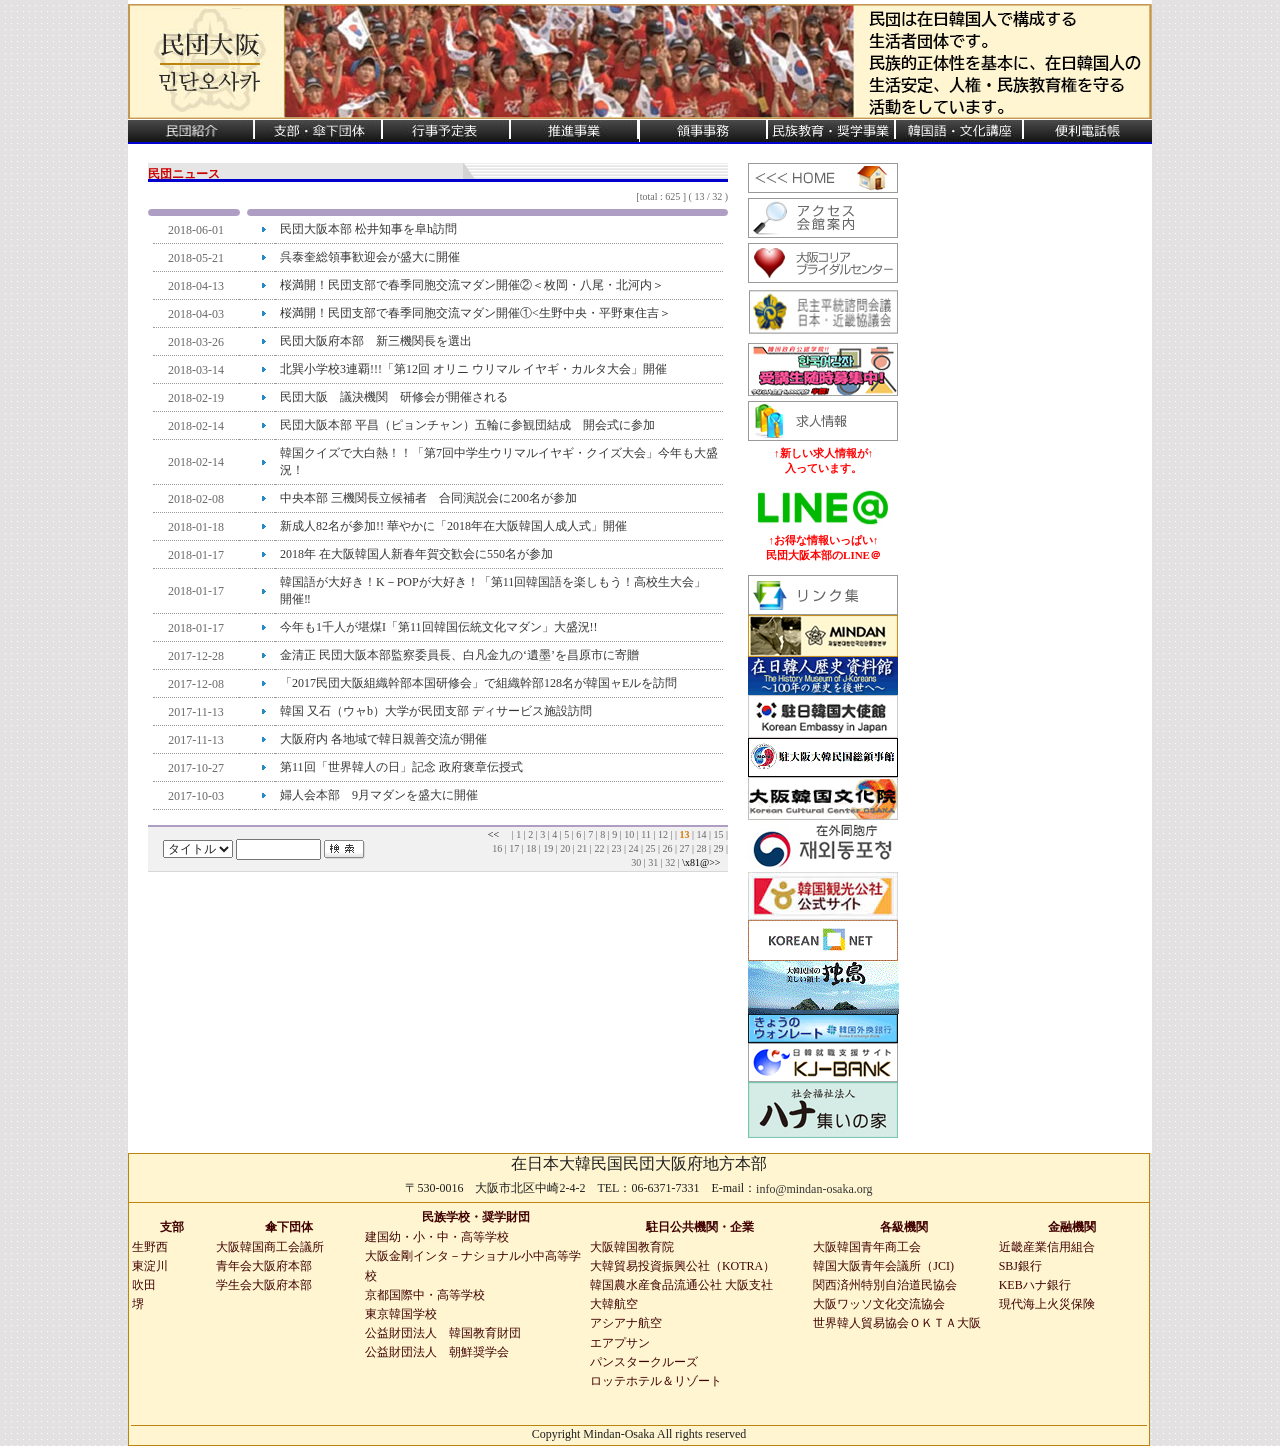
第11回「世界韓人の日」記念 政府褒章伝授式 (409, 767)
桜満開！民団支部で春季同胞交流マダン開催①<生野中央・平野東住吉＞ (475, 313)
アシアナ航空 (626, 1323)
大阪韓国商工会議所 (270, 1247)
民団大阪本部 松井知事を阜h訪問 (368, 229)
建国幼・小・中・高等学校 (437, 1237)
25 (651, 848)
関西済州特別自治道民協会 (885, 1285)
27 (685, 848)
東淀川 (150, 1266)
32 (671, 862)
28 (702, 848)
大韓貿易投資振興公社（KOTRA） (682, 1266)
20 (566, 848)
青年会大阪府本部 (264, 1266)
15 (719, 834)
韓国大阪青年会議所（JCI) (883, 1266)
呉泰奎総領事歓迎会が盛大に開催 (370, 257)
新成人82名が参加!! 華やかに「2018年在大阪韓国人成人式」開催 (453, 526)
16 (498, 848)
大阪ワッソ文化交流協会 (879, 1304)
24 (634, 848)
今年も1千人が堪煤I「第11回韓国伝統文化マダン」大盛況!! (439, 627)
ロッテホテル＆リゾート (656, 1381)
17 (515, 848)
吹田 (144, 1285)
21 (583, 848)
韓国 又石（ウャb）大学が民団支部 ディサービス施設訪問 (436, 711)
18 (532, 848)
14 (702, 834)
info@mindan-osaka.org (814, 1189)
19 (549, 848)
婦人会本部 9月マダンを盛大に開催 (379, 795)
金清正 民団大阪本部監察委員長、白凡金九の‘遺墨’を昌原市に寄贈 (459, 655)
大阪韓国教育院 (632, 1247)
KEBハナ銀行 (1035, 1285)
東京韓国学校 (401, 1314)
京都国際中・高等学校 (425, 1295)
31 (654, 862)
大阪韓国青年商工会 (867, 1247)
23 (617, 848)
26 (668, 848)
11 (647, 834)
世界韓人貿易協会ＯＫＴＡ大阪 (897, 1323)
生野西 (150, 1247)
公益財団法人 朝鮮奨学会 (437, 1352)
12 (664, 834)
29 (719, 848)
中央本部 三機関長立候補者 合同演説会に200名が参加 (428, 498)
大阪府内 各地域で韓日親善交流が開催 (383, 739)
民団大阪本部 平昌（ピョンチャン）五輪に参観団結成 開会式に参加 (467, 425)
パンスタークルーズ (644, 1362)
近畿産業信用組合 (1047, 1247)
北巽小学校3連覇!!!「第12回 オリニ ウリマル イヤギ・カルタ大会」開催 (473, 369)
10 (630, 834)
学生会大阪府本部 (264, 1285)
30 (637, 862)
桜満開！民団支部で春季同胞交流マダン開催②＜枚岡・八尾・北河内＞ (472, 285)
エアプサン (620, 1343)
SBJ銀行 (1020, 1266)
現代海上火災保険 (1047, 1304)
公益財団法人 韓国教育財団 (443, 1333)
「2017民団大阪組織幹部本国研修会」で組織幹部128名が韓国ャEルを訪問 (478, 683)
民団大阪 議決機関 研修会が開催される (394, 397)
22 (600, 848)
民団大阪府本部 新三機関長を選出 (376, 341)
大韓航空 (614, 1304)
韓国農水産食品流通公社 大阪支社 (681, 1285)
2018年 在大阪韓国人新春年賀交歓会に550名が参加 (416, 554)
